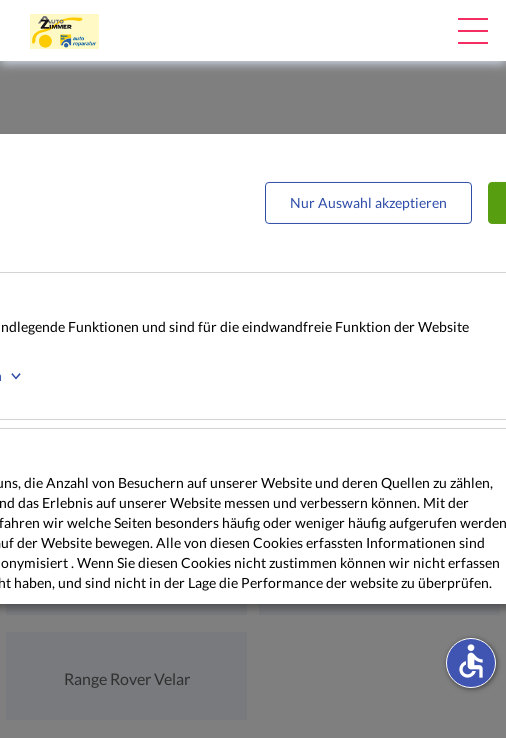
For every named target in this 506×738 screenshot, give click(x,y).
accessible (471, 661)
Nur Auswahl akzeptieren (368, 202)
